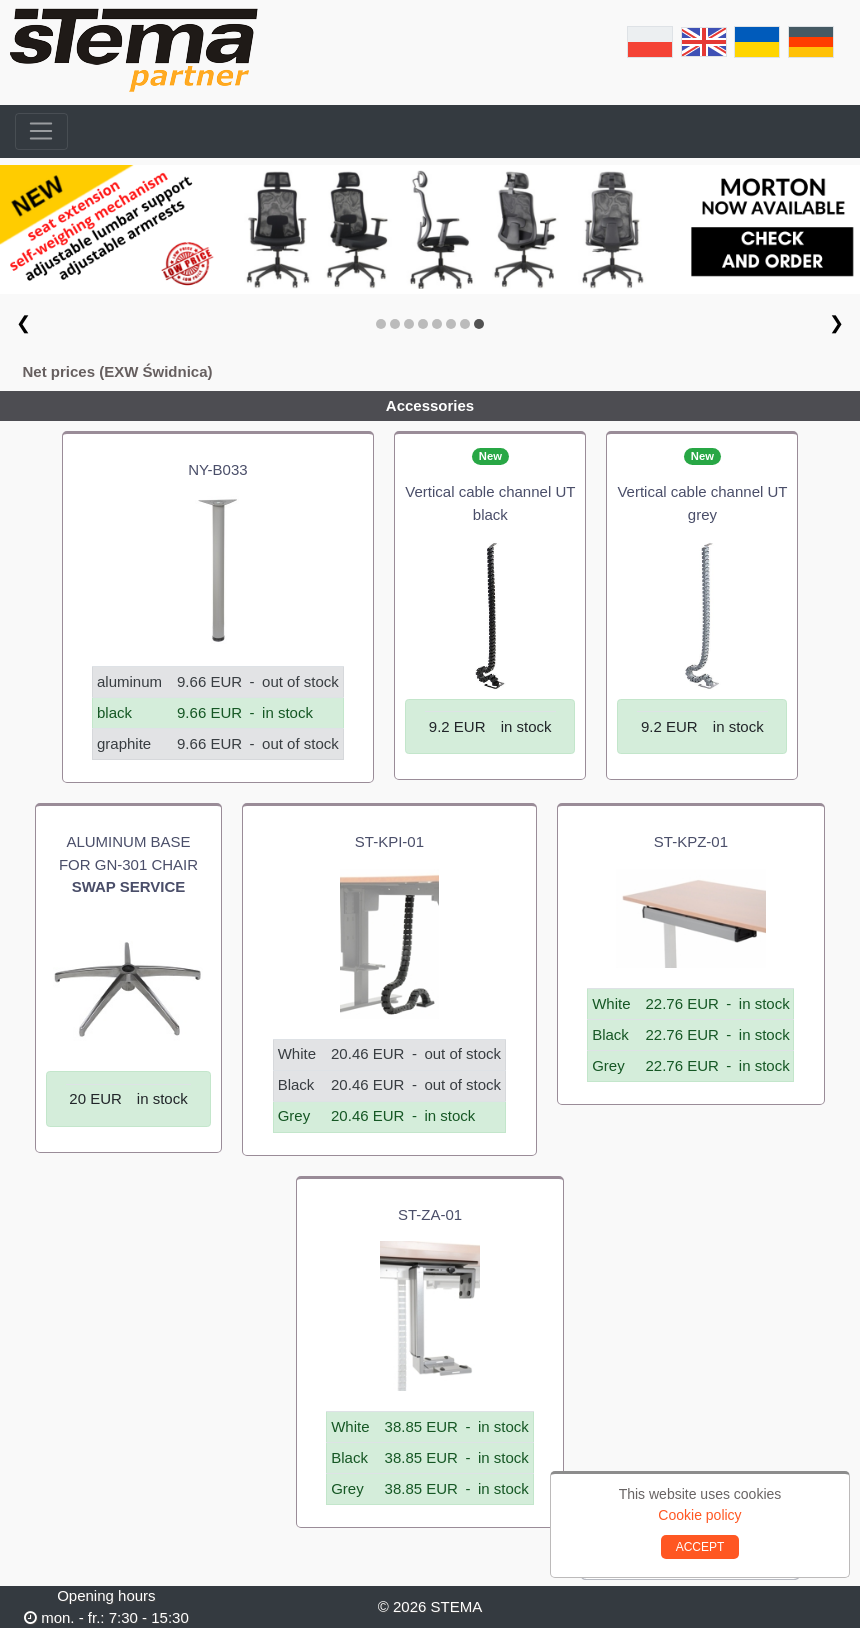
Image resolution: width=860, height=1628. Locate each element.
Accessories (430, 405)
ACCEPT (700, 1547)
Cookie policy (699, 1515)
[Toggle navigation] (41, 132)
